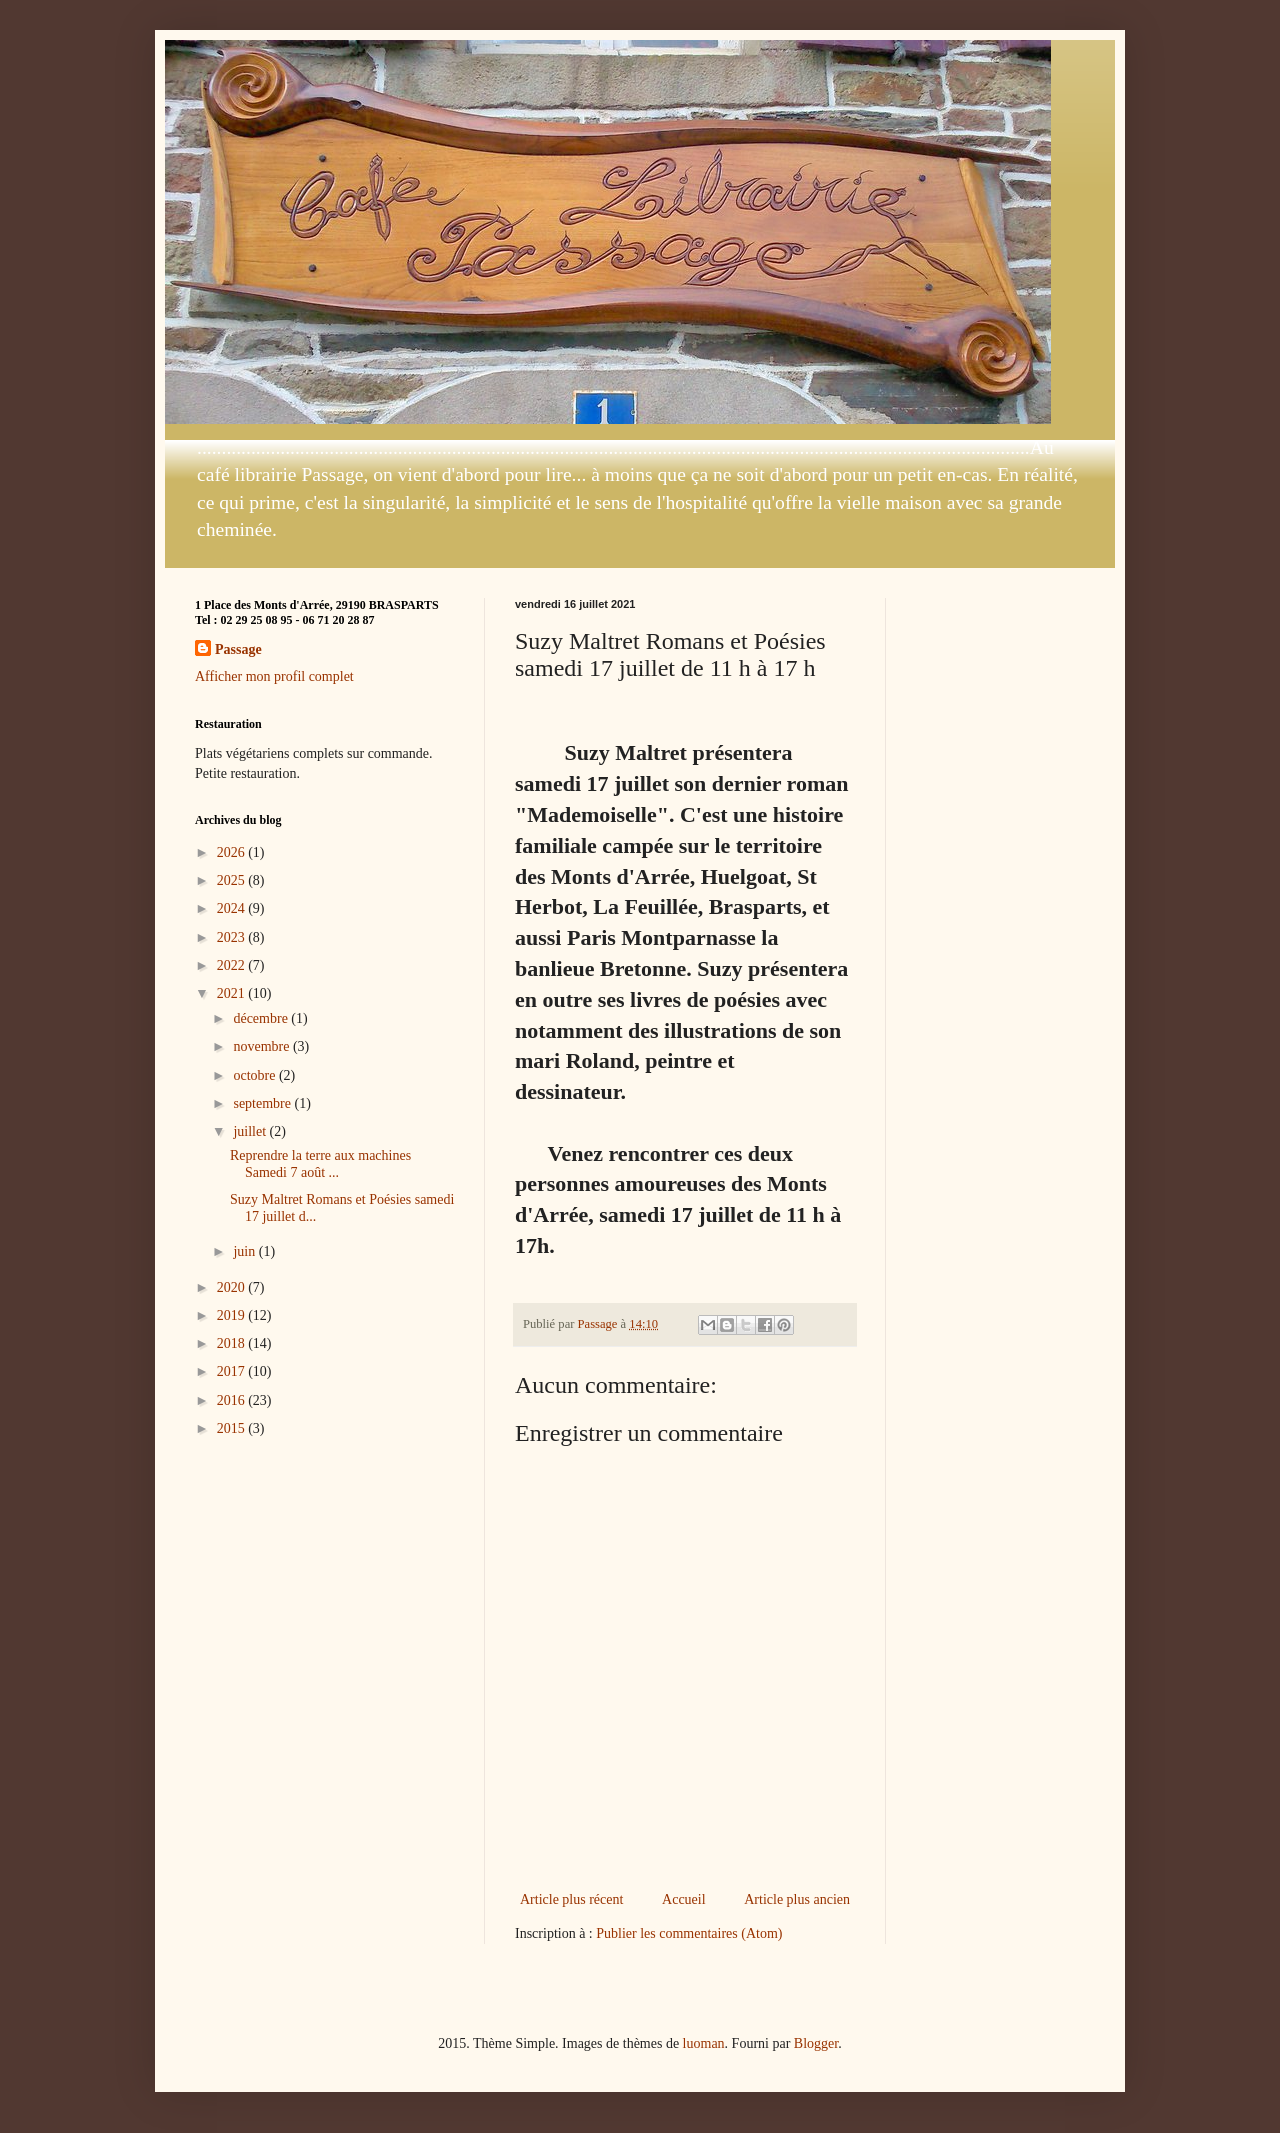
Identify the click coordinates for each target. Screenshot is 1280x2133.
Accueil (684, 1899)
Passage (238, 649)
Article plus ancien (797, 1899)
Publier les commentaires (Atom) (689, 1933)
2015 (233, 1428)
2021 (233, 993)
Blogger (816, 2043)
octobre (255, 1075)
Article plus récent (571, 1899)
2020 (233, 1287)
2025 (233, 880)
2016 (233, 1400)
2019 (233, 1315)
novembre (262, 1046)
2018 (233, 1343)
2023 (233, 937)
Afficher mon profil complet (274, 676)
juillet (251, 1131)
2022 (233, 965)
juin (245, 1251)
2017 (233, 1371)
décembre (262, 1018)
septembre (263, 1103)
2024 (233, 908)
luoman (704, 2043)
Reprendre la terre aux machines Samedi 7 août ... (320, 1164)
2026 (233, 852)
